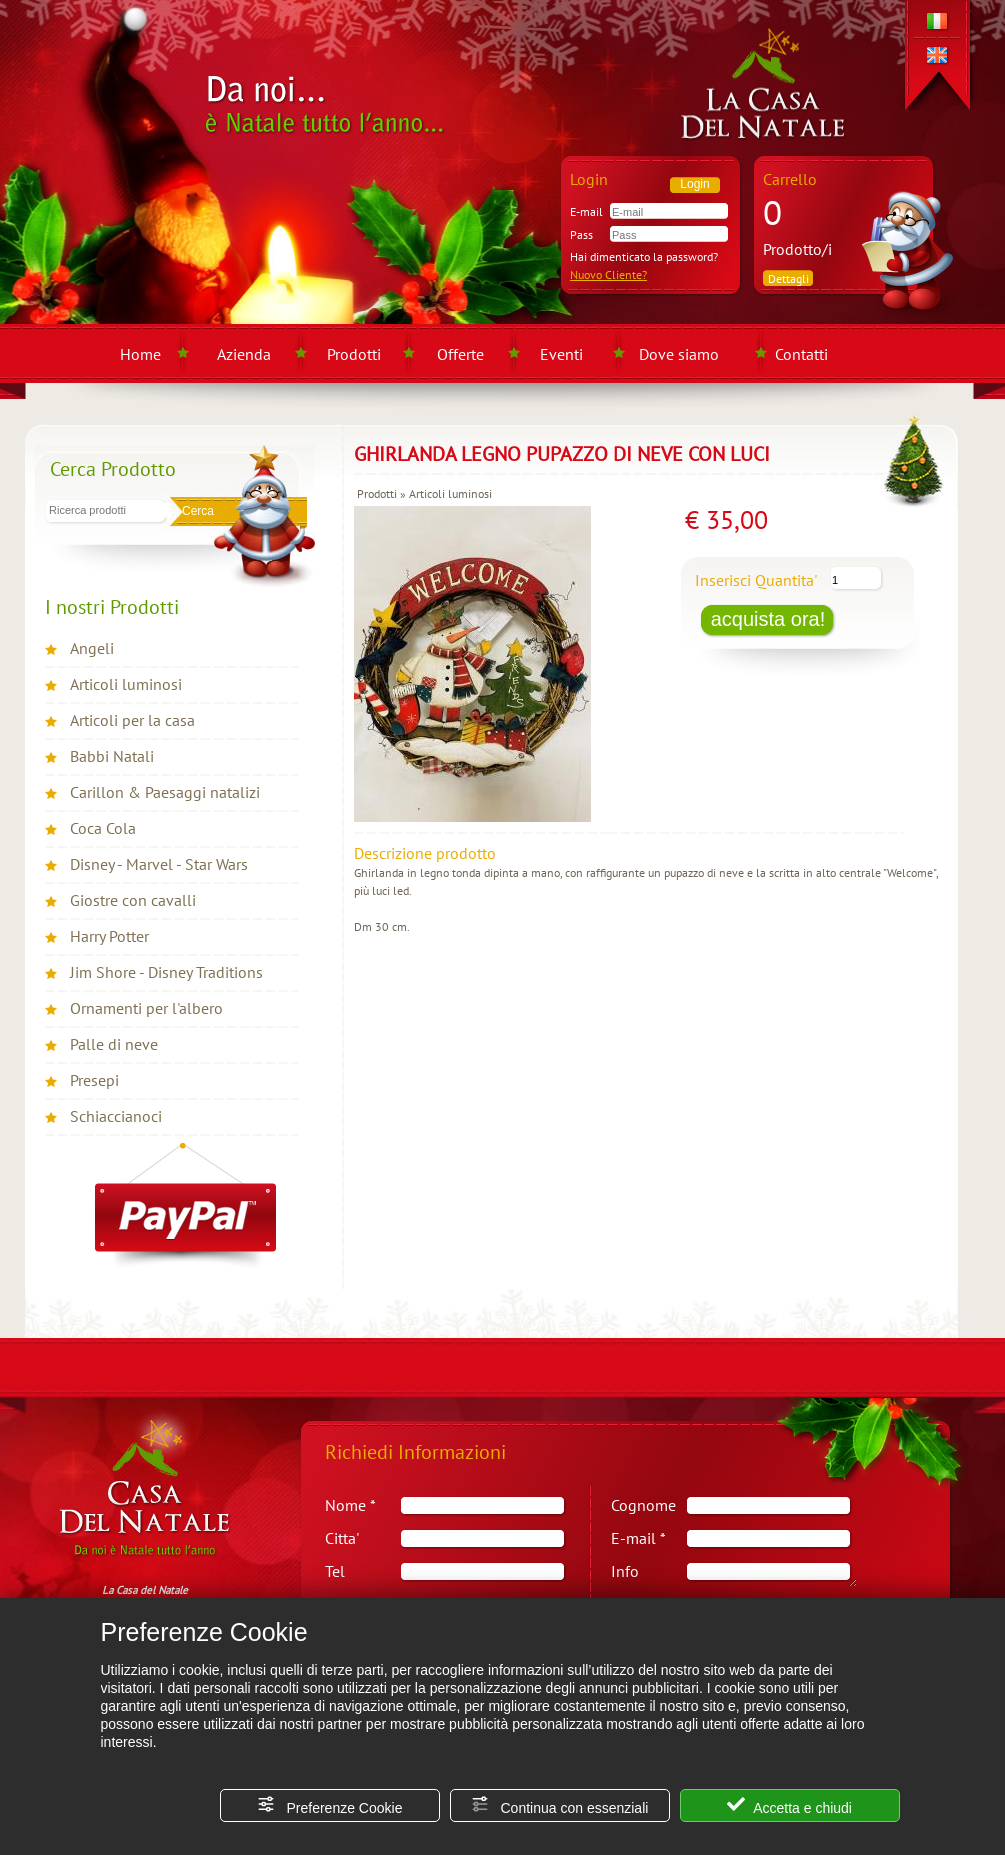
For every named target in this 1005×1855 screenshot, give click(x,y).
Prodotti (354, 354)
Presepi (94, 1080)
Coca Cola (103, 828)
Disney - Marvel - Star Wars (159, 864)
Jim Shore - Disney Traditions (166, 972)
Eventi (561, 354)
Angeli (92, 648)
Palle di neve (114, 1044)
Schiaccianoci (116, 1116)
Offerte (460, 354)
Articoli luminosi (126, 684)
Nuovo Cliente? (608, 274)
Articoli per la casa (132, 720)
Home (140, 354)
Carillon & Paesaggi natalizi (165, 792)
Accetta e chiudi (789, 1805)
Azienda (244, 354)
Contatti (801, 354)
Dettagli (788, 278)
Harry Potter (109, 936)
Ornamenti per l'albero (146, 1008)
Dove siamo (679, 354)
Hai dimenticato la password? (644, 256)
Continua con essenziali (560, 1805)
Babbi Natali (112, 756)
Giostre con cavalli (133, 900)
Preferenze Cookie (330, 1805)
